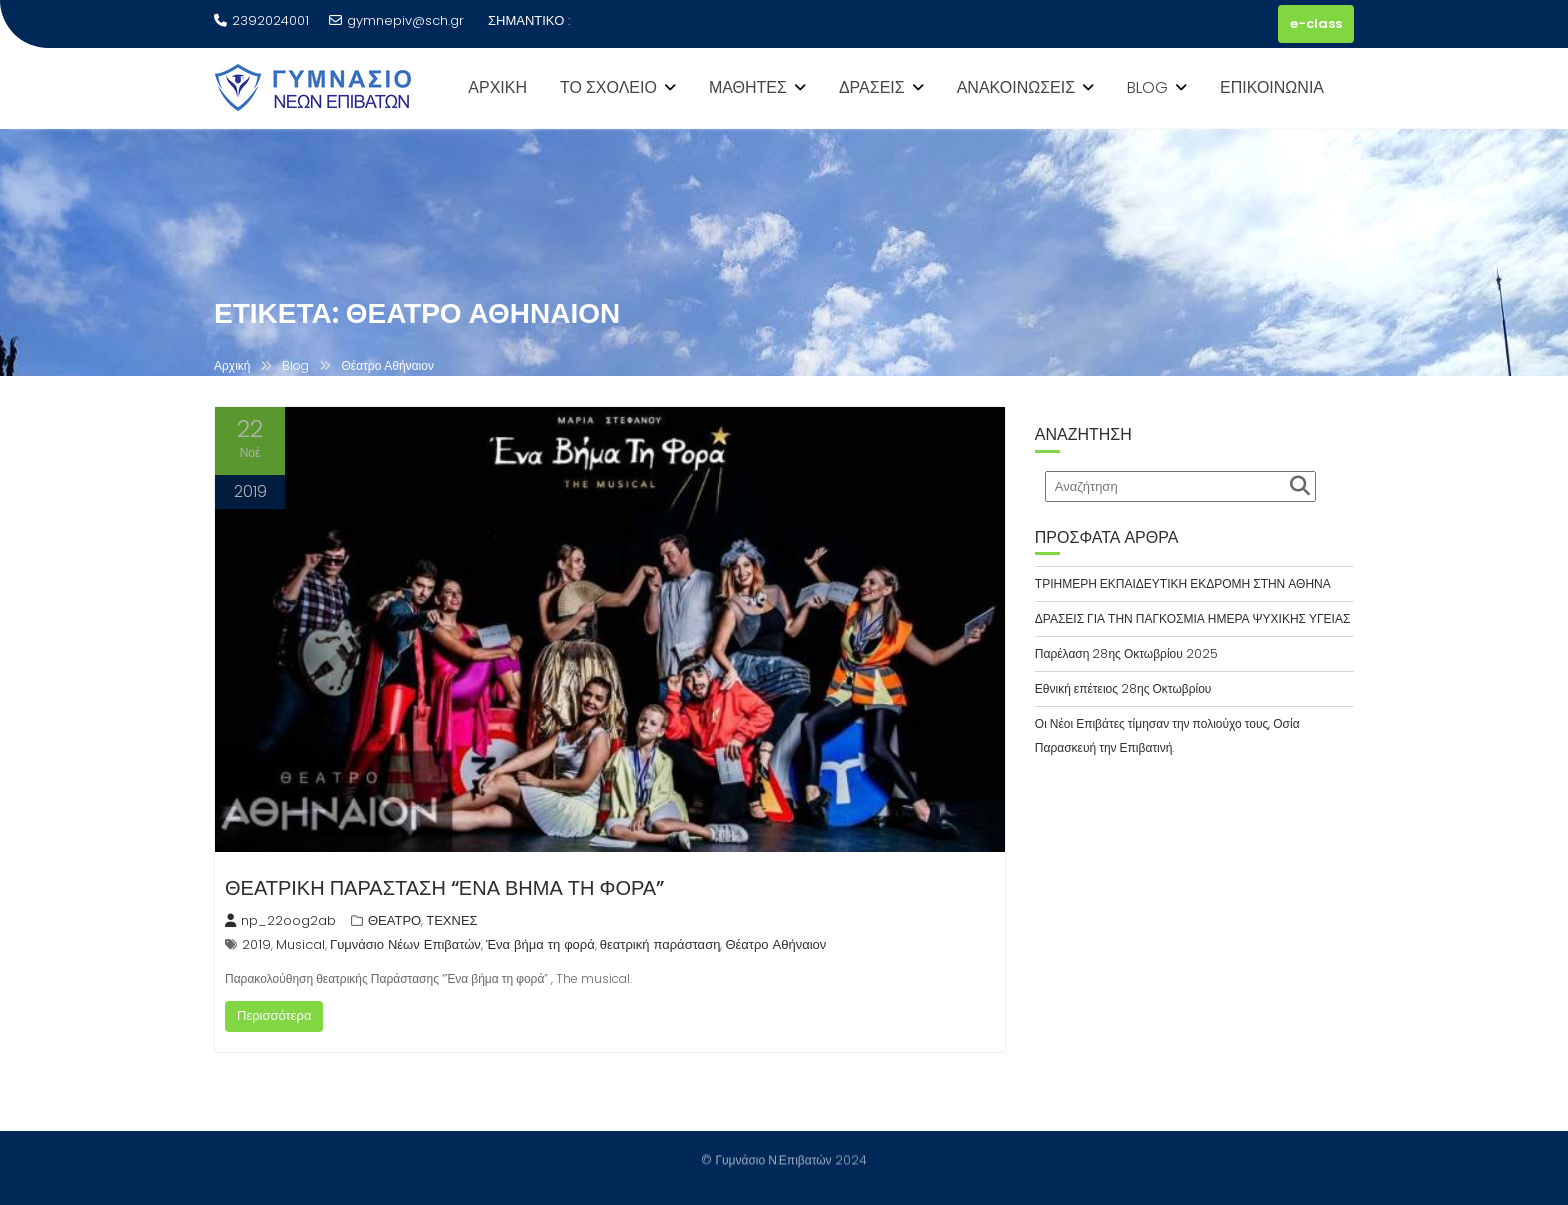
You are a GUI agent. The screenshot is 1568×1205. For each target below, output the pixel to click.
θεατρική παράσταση (660, 944)
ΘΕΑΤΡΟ (394, 920)
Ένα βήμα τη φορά (540, 944)
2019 (256, 944)
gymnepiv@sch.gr (396, 20)
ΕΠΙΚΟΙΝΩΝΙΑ (1272, 87)
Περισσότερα (274, 1015)
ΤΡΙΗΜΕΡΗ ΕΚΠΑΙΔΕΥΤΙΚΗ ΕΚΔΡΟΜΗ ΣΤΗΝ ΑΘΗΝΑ (1183, 583)
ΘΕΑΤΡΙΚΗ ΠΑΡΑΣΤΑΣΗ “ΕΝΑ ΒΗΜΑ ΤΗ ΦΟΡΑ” (444, 888)
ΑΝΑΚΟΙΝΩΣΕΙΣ (1016, 87)
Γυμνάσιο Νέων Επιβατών (405, 944)
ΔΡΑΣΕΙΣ (872, 87)
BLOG (1147, 87)
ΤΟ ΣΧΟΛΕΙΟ (608, 87)
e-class (1316, 23)
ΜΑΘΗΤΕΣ (748, 87)
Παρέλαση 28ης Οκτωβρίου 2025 (1126, 653)
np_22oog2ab (280, 920)
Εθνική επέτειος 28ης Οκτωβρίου (1123, 688)
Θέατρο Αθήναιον (775, 944)
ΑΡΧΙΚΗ (497, 87)
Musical (300, 944)
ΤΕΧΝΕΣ (451, 920)
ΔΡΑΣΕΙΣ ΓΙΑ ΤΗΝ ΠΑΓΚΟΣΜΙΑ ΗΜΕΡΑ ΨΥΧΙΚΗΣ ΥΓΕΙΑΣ (1193, 618)
